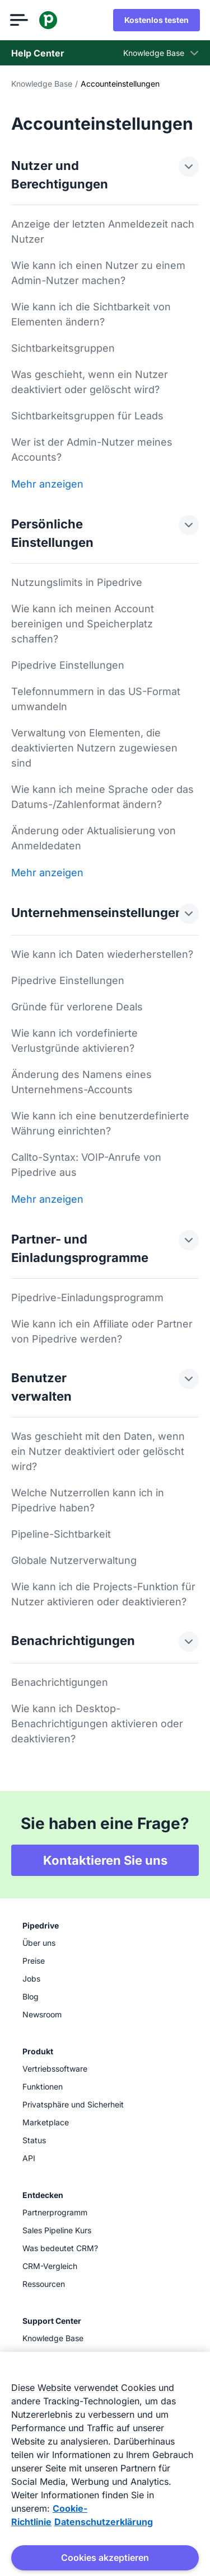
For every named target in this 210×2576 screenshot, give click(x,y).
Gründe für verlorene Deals (77, 1007)
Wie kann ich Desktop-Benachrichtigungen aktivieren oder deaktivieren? (97, 1724)
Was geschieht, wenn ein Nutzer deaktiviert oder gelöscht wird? (89, 381)
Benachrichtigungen (59, 1682)
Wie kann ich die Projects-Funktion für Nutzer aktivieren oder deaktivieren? (103, 1594)
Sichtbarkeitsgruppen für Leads (87, 416)
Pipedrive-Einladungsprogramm (87, 1297)
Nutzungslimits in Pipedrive (76, 582)
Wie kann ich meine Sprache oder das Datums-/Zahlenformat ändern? (102, 796)
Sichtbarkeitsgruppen (63, 348)
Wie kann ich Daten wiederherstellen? (102, 954)
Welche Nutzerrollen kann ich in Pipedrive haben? (87, 1500)
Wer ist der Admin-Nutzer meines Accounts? (91, 449)
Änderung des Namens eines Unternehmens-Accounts (81, 1082)
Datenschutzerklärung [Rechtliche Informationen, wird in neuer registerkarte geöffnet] (103, 2521)
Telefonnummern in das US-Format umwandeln (95, 699)
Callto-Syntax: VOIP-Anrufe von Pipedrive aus (86, 1164)
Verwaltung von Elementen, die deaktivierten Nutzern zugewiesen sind (94, 748)
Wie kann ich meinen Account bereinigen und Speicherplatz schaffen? (82, 624)
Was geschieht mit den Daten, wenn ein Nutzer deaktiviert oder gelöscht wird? (98, 1451)
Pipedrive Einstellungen (67, 665)
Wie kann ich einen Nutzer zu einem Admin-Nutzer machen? (98, 272)
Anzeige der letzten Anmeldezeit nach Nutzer (102, 231)
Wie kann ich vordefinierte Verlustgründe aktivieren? (74, 1040)
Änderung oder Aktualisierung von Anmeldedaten (93, 838)
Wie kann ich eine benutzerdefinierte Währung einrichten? (100, 1123)
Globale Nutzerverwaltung (74, 1560)
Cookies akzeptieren (105, 2557)
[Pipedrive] (49, 20)
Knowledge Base (41, 83)
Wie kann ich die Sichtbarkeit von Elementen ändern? (91, 314)
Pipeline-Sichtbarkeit (61, 1534)
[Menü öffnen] (20, 20)
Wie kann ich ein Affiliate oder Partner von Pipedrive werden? (102, 1331)
